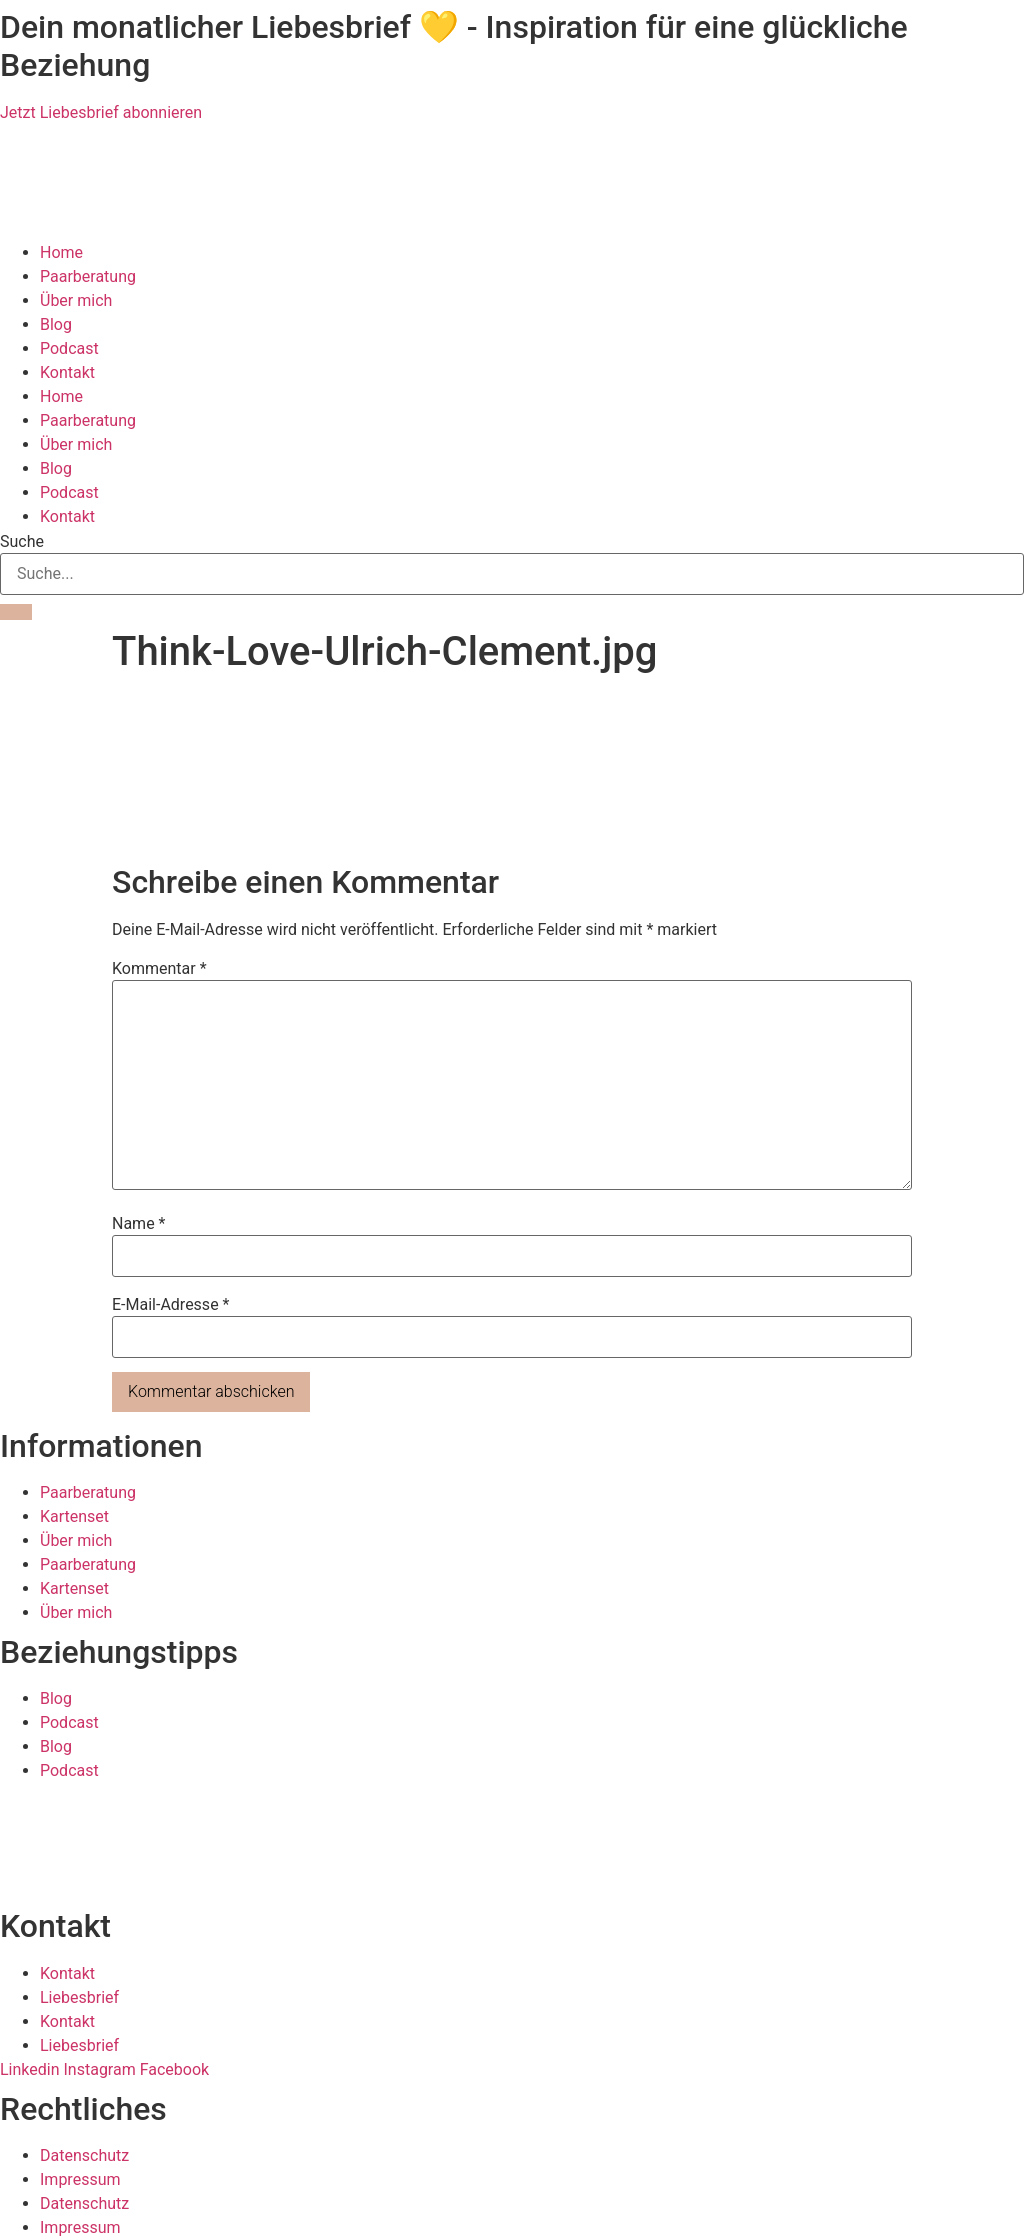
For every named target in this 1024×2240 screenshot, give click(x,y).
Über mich (76, 300)
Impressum (80, 2179)
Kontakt (67, 372)
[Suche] (16, 612)
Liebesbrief (79, 1997)
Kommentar (159, 969)
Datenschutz (84, 2155)
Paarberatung (88, 276)
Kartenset (74, 1516)
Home (61, 252)
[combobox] (512, 574)
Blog (56, 324)
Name (139, 1224)
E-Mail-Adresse (170, 1305)
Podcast (69, 348)
